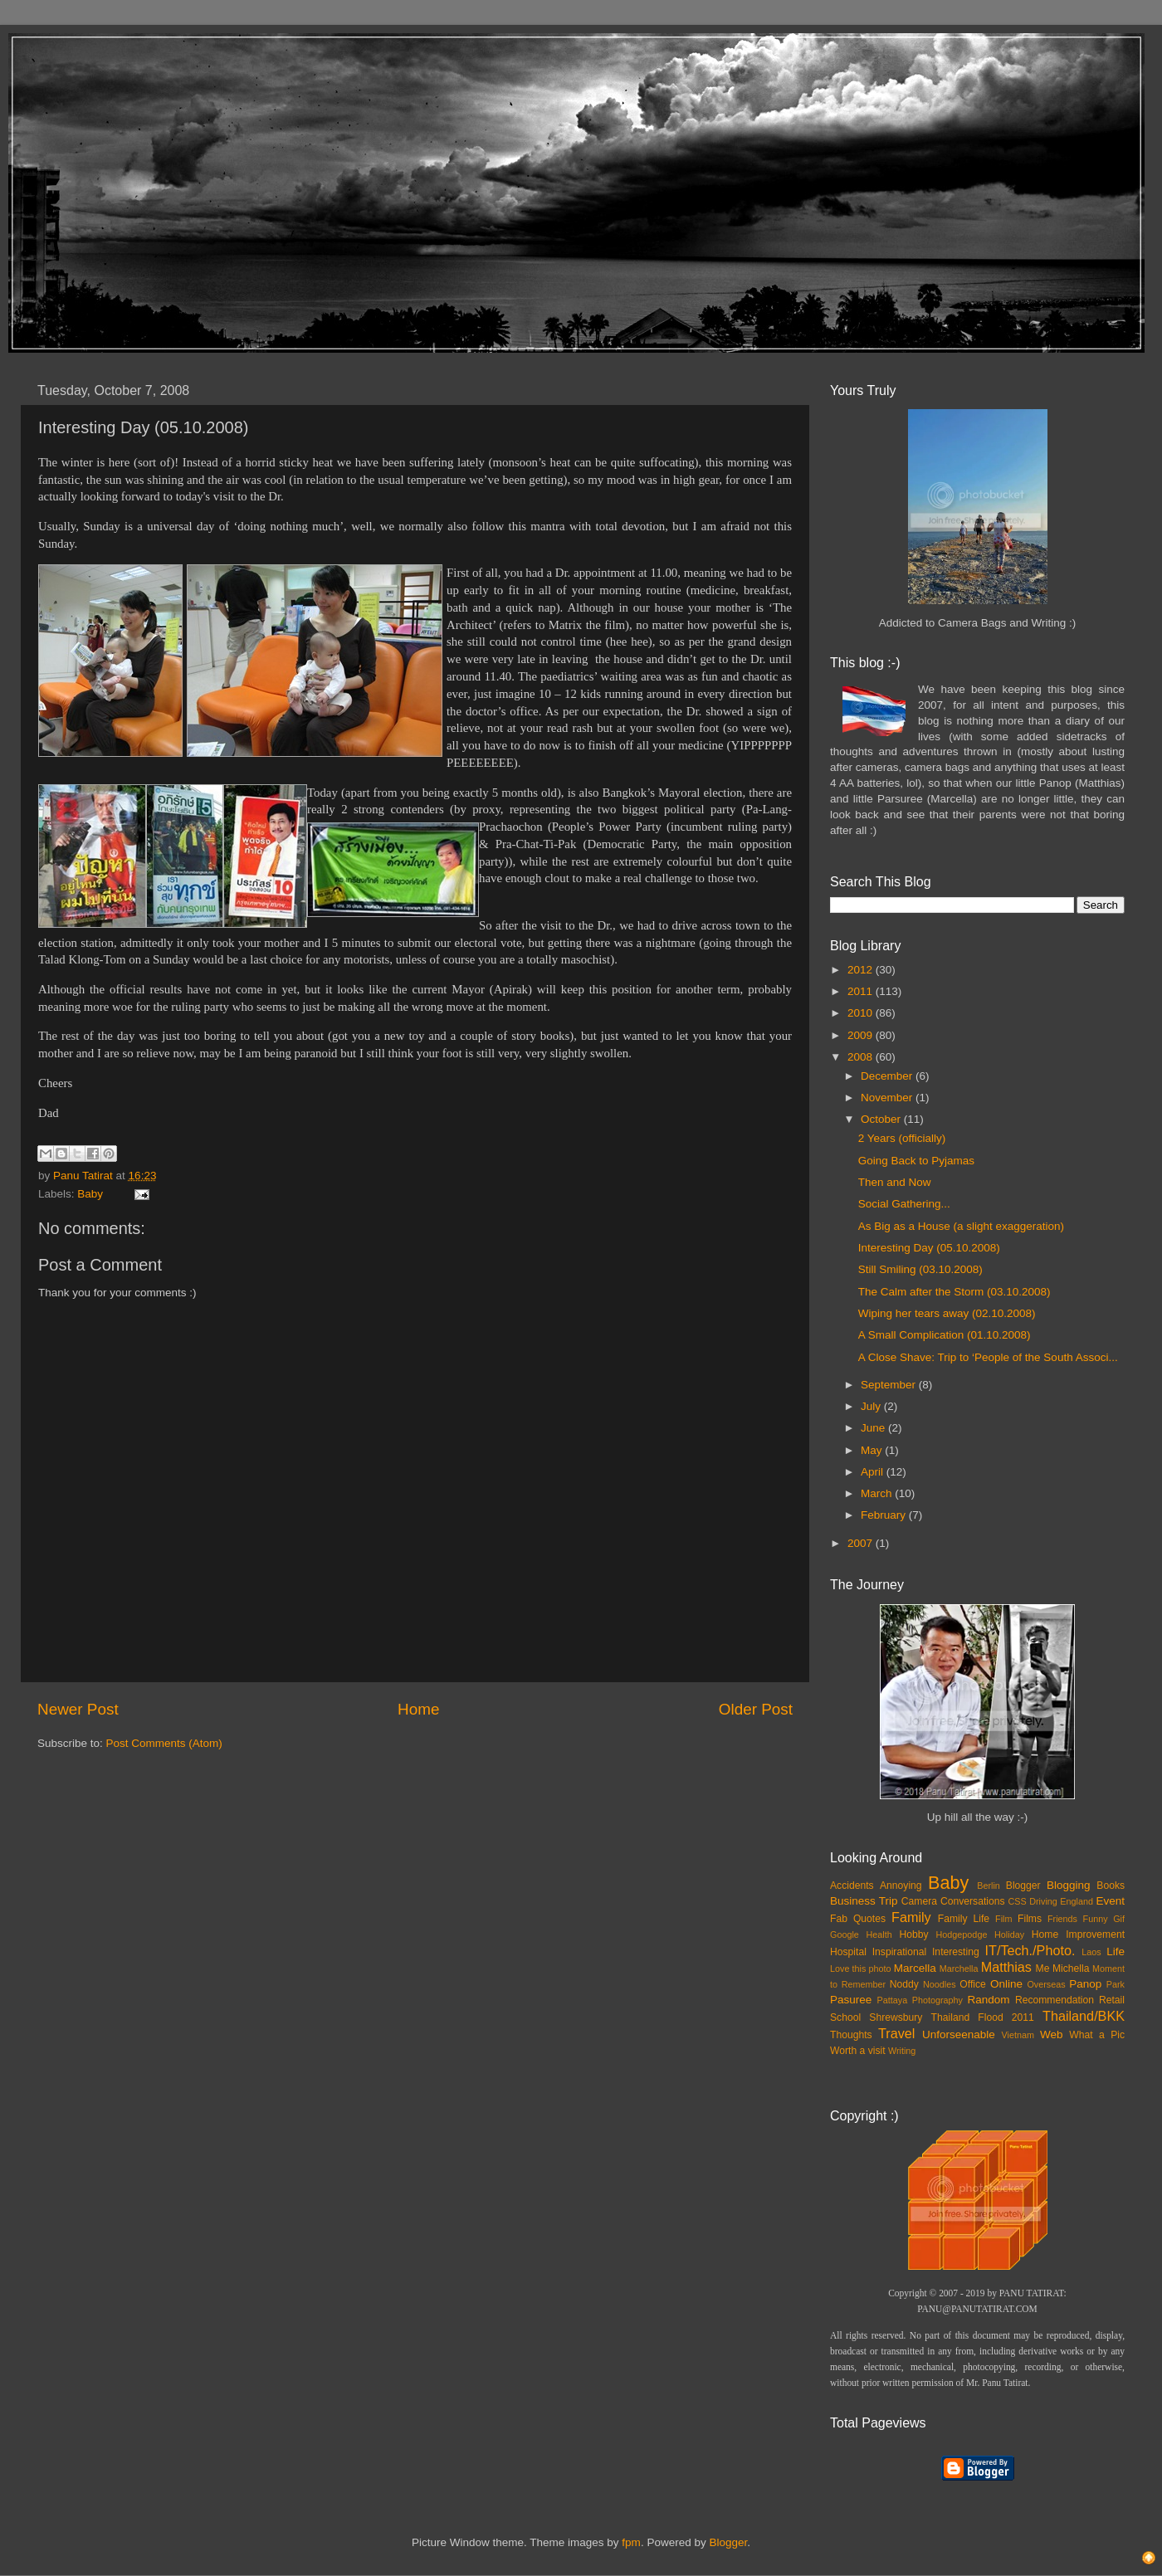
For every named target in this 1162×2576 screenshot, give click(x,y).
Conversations (972, 1901)
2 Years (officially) (902, 1138)
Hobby (913, 1934)
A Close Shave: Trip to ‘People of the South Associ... (988, 1357)
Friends (1062, 1919)
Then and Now (894, 1182)
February (885, 1515)
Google (844, 1934)
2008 (861, 1057)
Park (1115, 1984)
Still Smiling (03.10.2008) (920, 1269)
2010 (861, 1013)
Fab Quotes (858, 1919)
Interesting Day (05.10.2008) (929, 1248)
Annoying (901, 1885)
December (888, 1076)
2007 (861, 1543)
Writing (901, 2051)
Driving (1043, 1901)
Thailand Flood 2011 (982, 2017)
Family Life (963, 1919)
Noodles (939, 1984)
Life (1115, 1951)
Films (1030, 1919)
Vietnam (1018, 2035)
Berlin (988, 1886)
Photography (937, 2000)
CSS (1017, 1901)
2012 (861, 970)
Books (1110, 1885)
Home (418, 1709)
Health (879, 1934)
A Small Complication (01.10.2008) (944, 1335)
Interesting (955, 1952)
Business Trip (864, 1901)
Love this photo (860, 1968)
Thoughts (851, 2035)
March (878, 1493)
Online (1006, 1984)
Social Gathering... (904, 1204)
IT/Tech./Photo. (1030, 1950)
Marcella (915, 1968)
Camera (919, 1901)
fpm (631, 2542)
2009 (861, 1035)
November (888, 1097)
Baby (90, 1194)
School (845, 2017)
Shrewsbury (895, 2017)
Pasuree (851, 1999)
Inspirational (899, 1952)
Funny (1095, 1919)
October (882, 1119)
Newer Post (78, 1709)
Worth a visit (858, 2050)
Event (1110, 1901)
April (873, 1472)
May (873, 1450)
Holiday (1009, 1934)
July (872, 1406)
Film (1003, 1919)
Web (1051, 2034)
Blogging (1069, 1885)
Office (972, 1984)
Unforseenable (958, 2034)
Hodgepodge (962, 1934)
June (874, 1428)
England (1076, 1901)
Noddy (904, 1984)
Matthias (1006, 1966)
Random (989, 1999)
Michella (1071, 1968)
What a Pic (1097, 2035)
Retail (1112, 2000)
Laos (1091, 1952)
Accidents (852, 1885)
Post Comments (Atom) (164, 1743)
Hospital (848, 1952)
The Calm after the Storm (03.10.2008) (954, 1292)
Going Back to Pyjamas (916, 1160)
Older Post (756, 1709)
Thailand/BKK (1083, 2015)
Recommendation (1054, 2000)
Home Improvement (1078, 1934)
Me (1043, 1968)
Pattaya (892, 2000)
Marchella (959, 1968)
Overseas (1046, 1984)
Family (911, 1917)
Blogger (1023, 1885)
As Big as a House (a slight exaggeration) (961, 1226)
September (890, 1384)
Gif (1119, 1919)
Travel (896, 2033)
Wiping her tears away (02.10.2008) (947, 1313)
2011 (861, 991)
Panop (1085, 1984)
